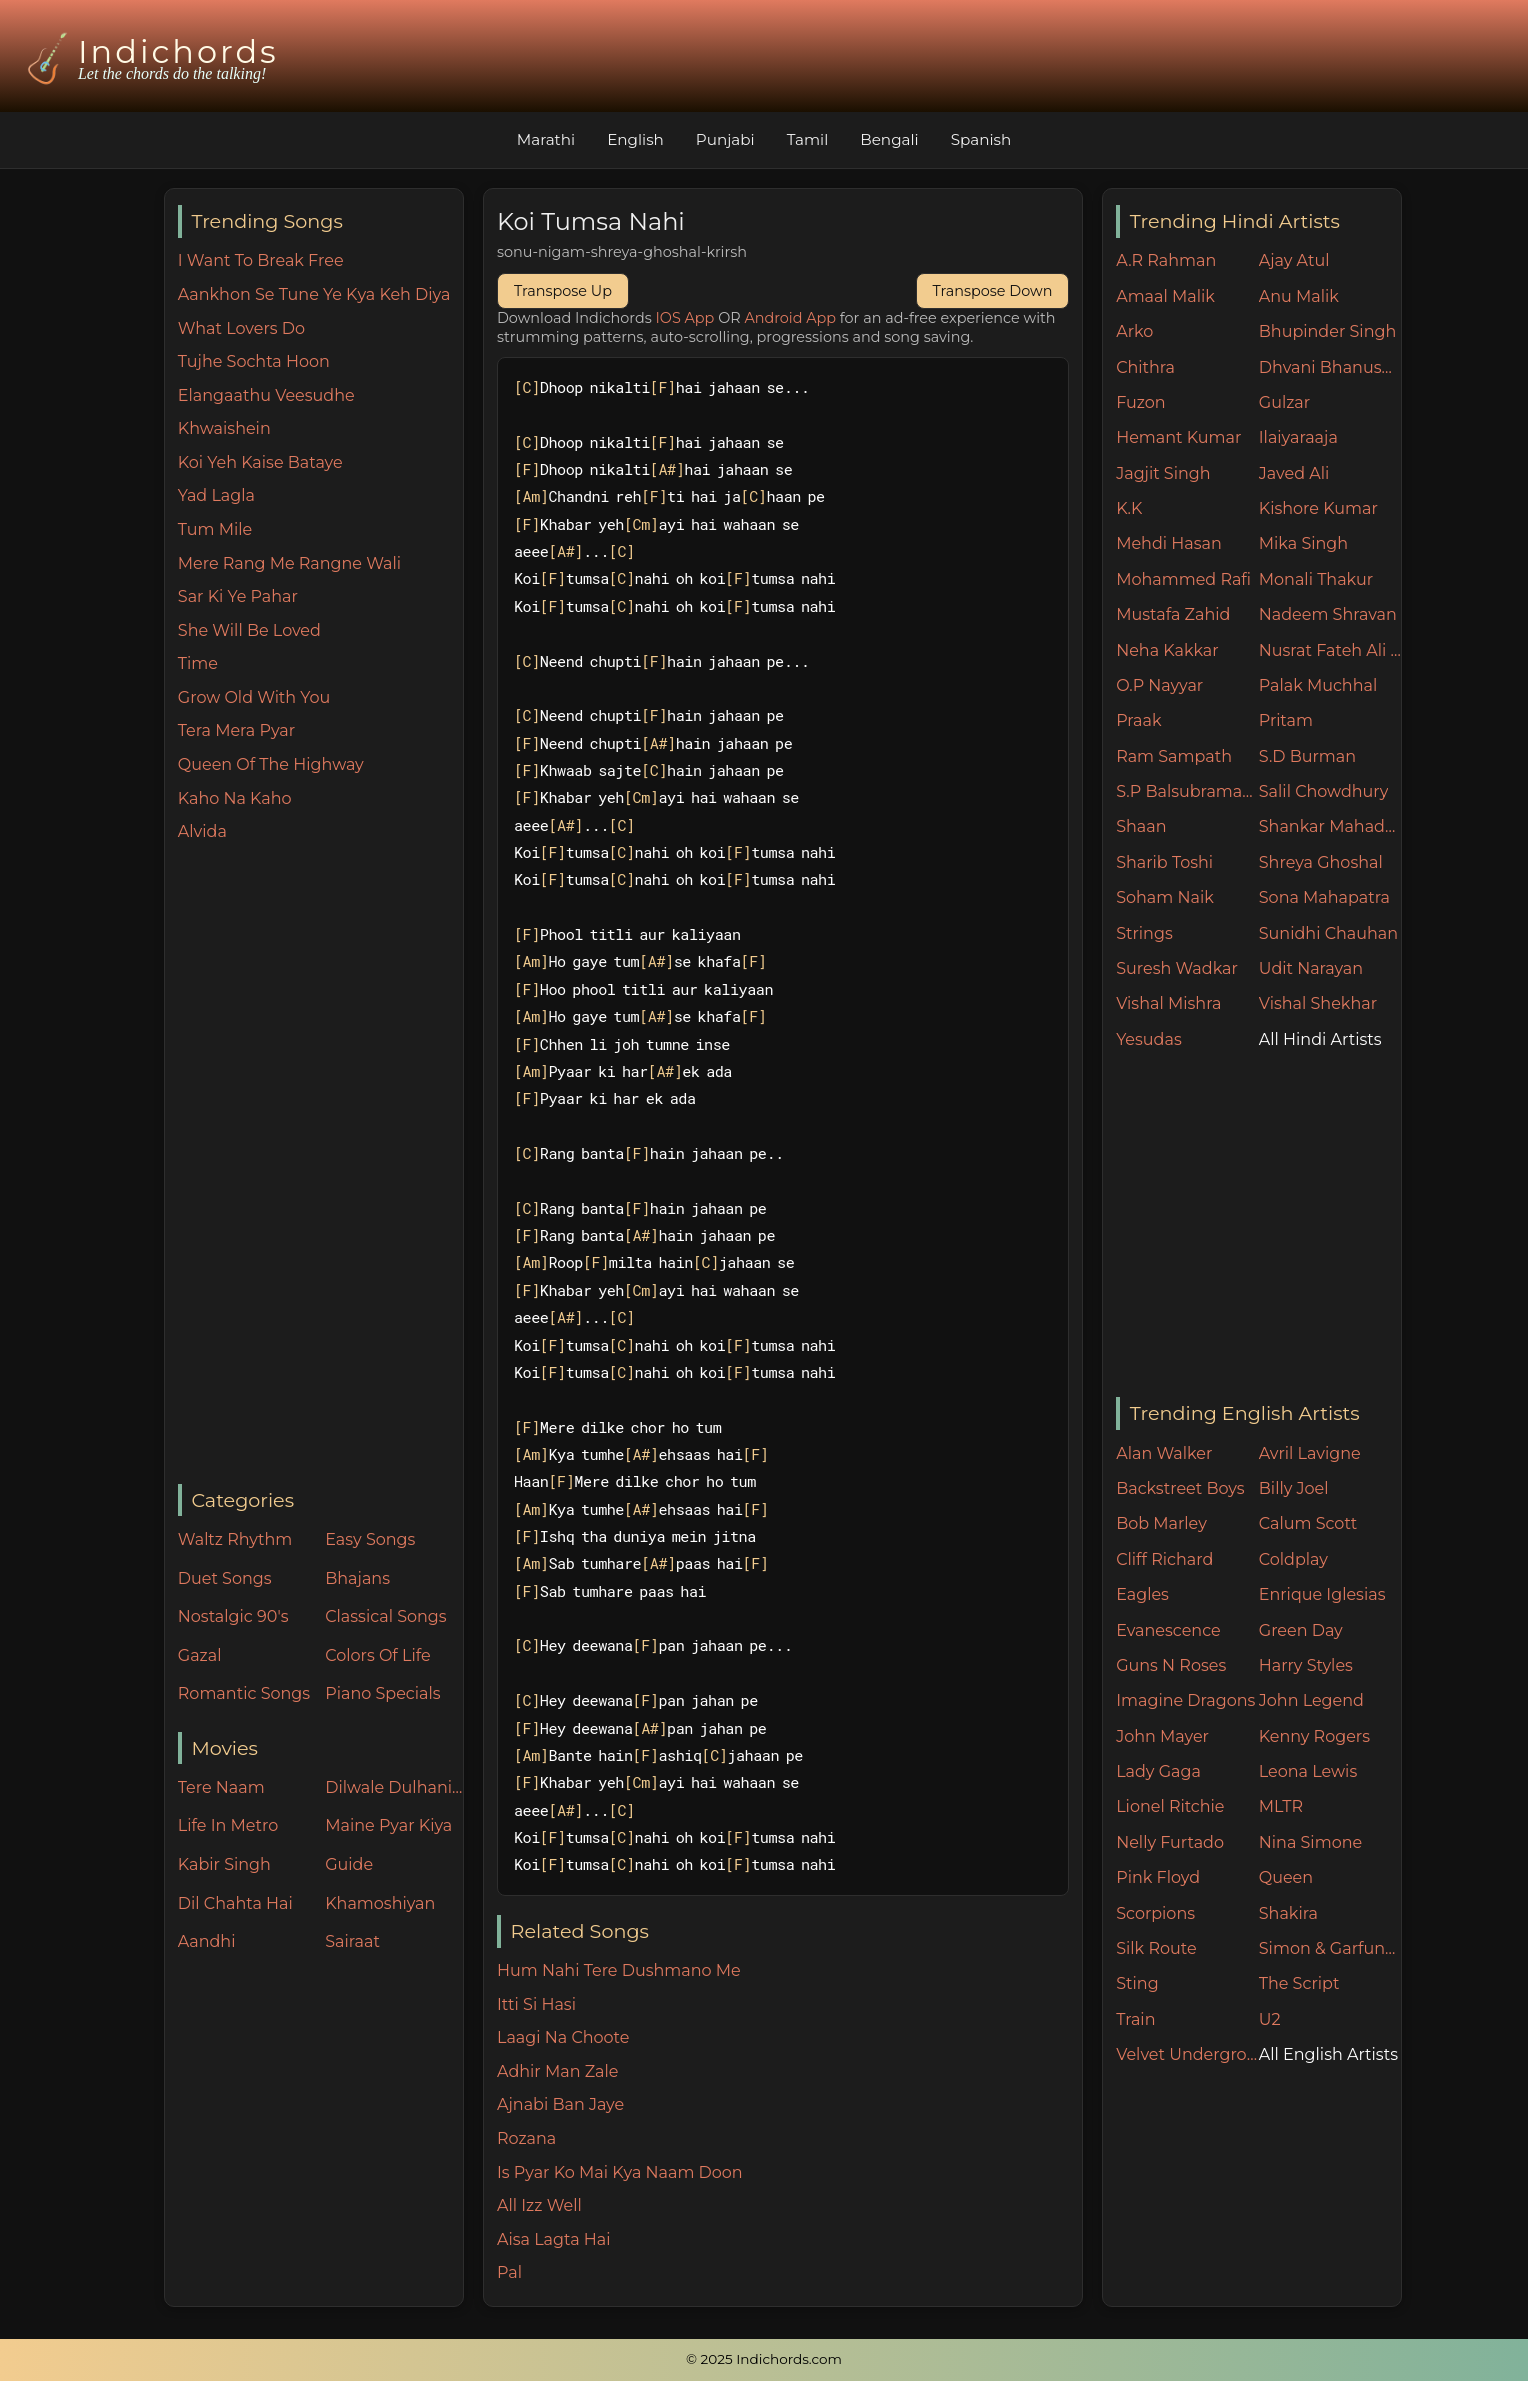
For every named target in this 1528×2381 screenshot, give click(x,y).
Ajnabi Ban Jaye (560, 2104)
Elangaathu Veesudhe (266, 395)
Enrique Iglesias (1322, 1594)
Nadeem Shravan (1328, 614)
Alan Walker (1164, 1453)
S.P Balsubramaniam (1187, 791)
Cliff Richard (1164, 1559)
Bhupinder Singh (1327, 331)
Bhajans (357, 1578)
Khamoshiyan (380, 1903)
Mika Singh (1303, 543)
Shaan (1141, 826)
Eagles (1142, 1594)
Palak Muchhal (1318, 685)
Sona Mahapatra (1324, 897)
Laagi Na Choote (563, 2037)
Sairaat (352, 1941)
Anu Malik (1299, 296)
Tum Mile (215, 529)
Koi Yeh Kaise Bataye (260, 462)
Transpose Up (563, 291)
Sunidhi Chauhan (1328, 933)
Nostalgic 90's (233, 1616)
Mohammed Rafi (1183, 579)
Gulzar (1284, 402)
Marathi (546, 139)
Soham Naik (1165, 897)
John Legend (1311, 1700)
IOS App (685, 318)
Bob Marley (1161, 1523)
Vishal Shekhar (1318, 1003)
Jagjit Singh (1163, 473)
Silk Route (1156, 1948)
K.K (1129, 508)
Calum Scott (1308, 1523)
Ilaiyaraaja (1298, 437)
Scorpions (1155, 1913)
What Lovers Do (241, 328)
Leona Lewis (1308, 1771)
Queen (1286, 1877)
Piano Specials (382, 1693)
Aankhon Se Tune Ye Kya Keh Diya (314, 294)
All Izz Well (539, 2205)
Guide (349, 1864)
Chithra (1145, 367)
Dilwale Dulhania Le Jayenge (394, 1787)
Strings (1144, 933)
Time (198, 663)
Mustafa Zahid (1173, 614)
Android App (790, 318)
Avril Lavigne (1310, 1453)
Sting (1137, 1983)
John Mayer (1162, 1736)
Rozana (526, 2138)
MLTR (1281, 1806)
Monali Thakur (1316, 579)
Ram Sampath (1174, 756)
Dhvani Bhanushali (1330, 367)
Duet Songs (225, 1578)
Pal (509, 2272)
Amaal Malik (1165, 296)
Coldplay (1293, 1559)
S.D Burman (1307, 756)
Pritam (1286, 720)
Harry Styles (1306, 1665)
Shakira (1288, 1913)
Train (1135, 2019)
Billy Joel (1294, 1488)
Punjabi (725, 139)
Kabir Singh (224, 1864)
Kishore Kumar (1318, 508)
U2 (1270, 2019)
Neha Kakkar (1167, 650)
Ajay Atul (1294, 260)
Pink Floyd (1158, 1877)
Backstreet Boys (1180, 1488)
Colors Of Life (377, 1655)
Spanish (981, 139)
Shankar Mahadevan (1330, 826)
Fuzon (1140, 402)
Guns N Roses (1171, 1665)
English (635, 139)
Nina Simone (1310, 1842)
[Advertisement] (320, 1165)
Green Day (1301, 1630)
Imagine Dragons (1185, 1700)
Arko (1134, 331)
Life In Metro (228, 1825)
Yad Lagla (216, 495)
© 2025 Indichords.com (764, 2359)
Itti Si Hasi (536, 2004)
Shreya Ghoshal (1321, 862)
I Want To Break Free (261, 260)
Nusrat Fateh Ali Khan (1330, 650)
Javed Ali (1294, 473)
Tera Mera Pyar (236, 730)
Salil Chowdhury (1324, 791)
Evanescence (1168, 1630)
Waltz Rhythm (235, 1539)
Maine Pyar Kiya (388, 1825)
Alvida (202, 831)
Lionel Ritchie (1170, 1806)
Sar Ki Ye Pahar (238, 596)
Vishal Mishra (1168, 1003)
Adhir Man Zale (558, 2071)
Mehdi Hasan (1169, 543)
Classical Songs (385, 1616)
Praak (1138, 720)
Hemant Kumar (1178, 437)
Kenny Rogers (1314, 1736)
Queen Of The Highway (271, 764)
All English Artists (1328, 2054)
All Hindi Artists (1320, 1039)
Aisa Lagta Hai (554, 2239)
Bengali (889, 139)
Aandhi (207, 1941)
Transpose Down (993, 291)
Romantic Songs (244, 1693)
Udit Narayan (1311, 968)
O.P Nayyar (1159, 685)
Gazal (200, 1655)
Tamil (808, 139)
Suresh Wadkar (1177, 968)
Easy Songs (370, 1539)
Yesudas (1149, 1039)
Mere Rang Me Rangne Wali (289, 563)
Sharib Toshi (1164, 862)
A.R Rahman (1166, 260)
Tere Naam (221, 1787)
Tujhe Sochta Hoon (254, 361)
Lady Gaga (1158, 1771)
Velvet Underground (1187, 2054)
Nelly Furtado (1170, 1842)
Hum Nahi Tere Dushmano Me (619, 1970)
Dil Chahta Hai (235, 1903)
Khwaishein (224, 428)
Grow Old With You (254, 697)
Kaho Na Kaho (235, 798)
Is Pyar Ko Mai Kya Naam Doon (620, 2172)
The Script (1299, 1983)
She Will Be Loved (249, 630)
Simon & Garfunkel (1330, 1948)
